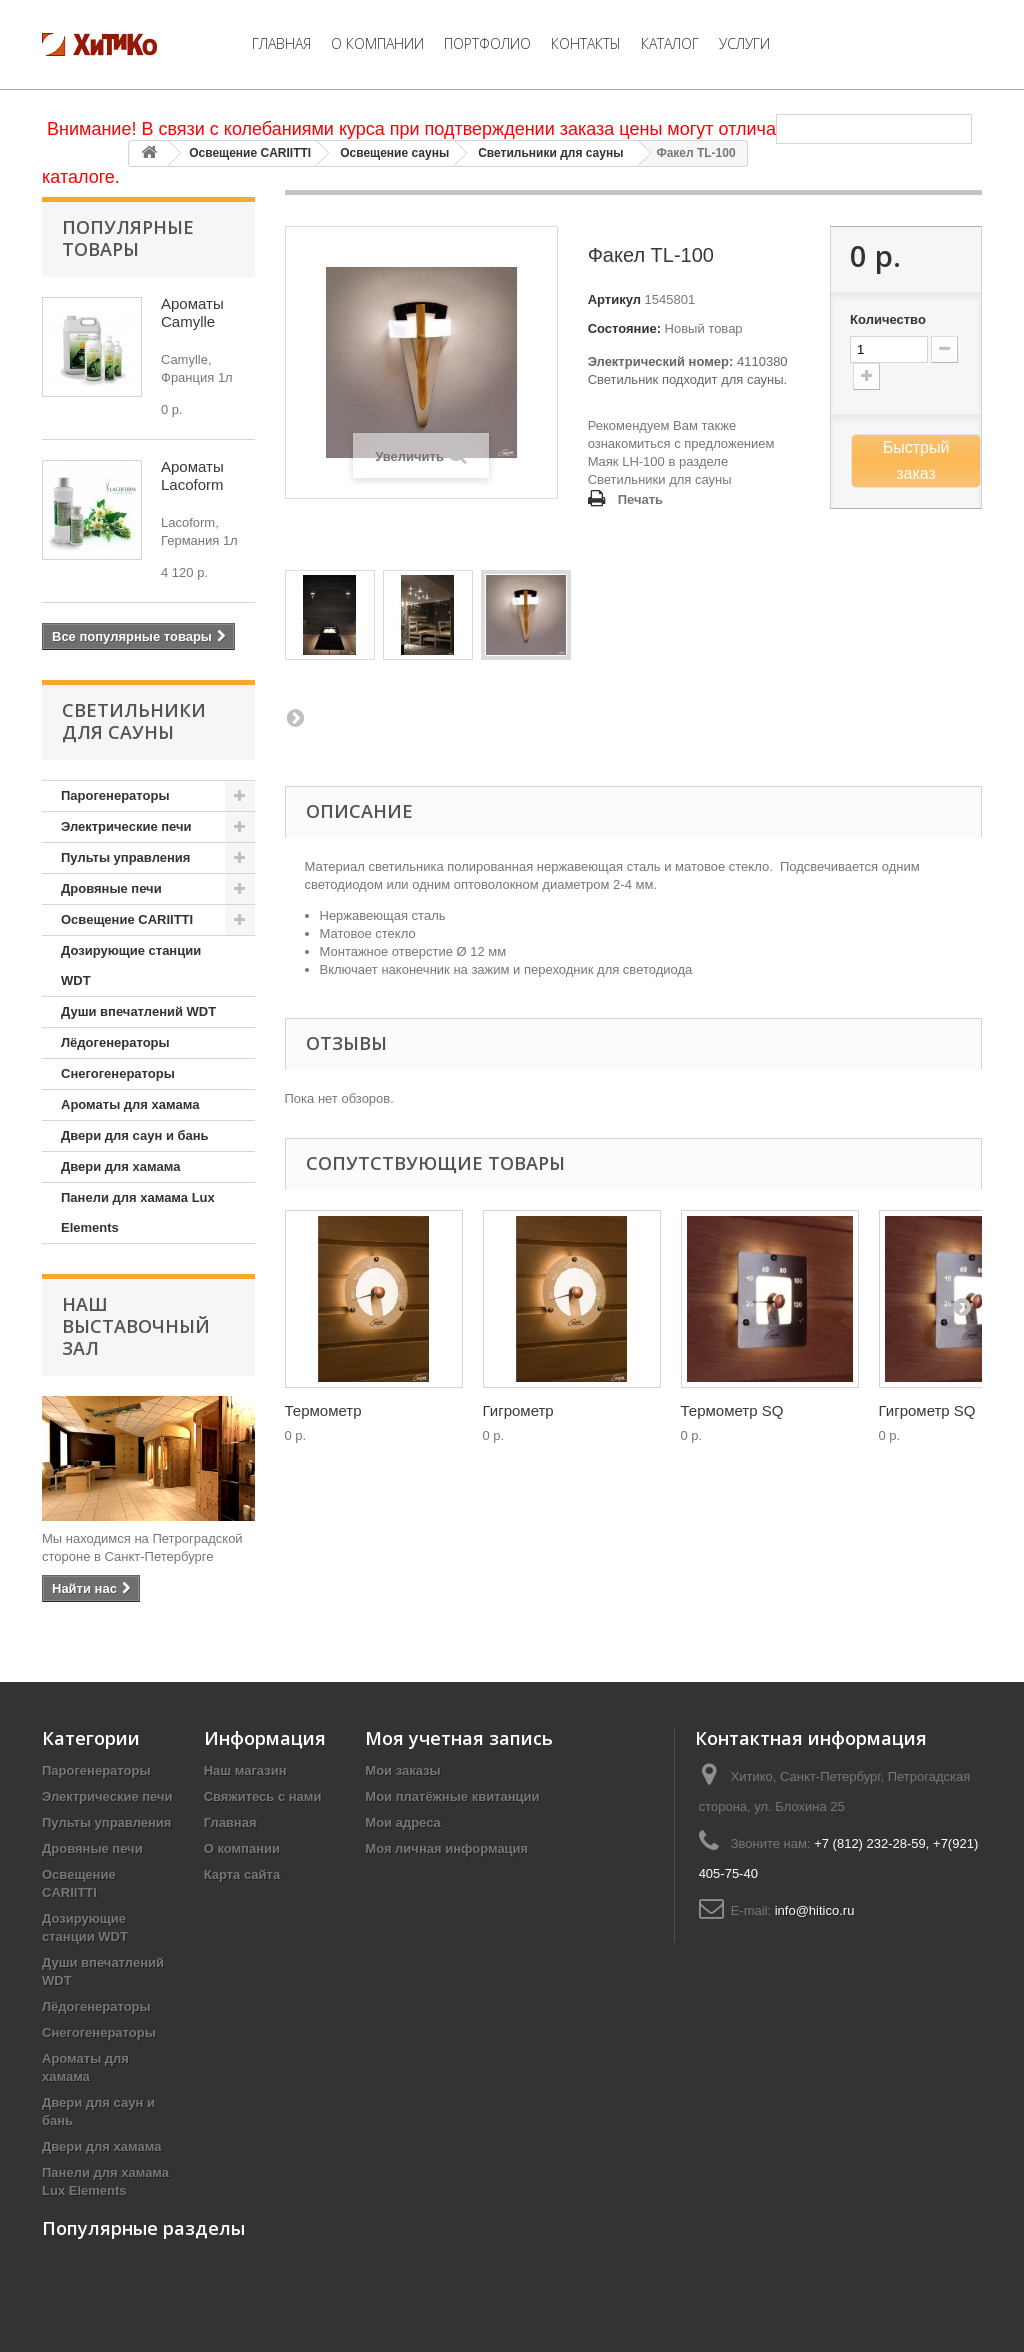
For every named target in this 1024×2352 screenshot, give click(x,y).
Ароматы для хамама (130, 1104)
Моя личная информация (446, 1848)
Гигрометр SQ (927, 1410)
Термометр (323, 1410)
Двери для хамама (120, 1166)
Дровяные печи (111, 888)
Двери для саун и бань (135, 1135)
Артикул (614, 299)
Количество (888, 319)
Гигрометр (518, 1410)
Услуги (744, 43)
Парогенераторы (115, 795)
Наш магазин (245, 1770)
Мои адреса (402, 1822)
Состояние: (624, 328)
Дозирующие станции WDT (131, 965)
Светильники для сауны (550, 153)
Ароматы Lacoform (192, 475)
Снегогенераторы (118, 1073)
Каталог (670, 43)
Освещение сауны (394, 153)
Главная (281, 43)
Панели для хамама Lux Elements (138, 1212)
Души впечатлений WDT (138, 1011)
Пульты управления (125, 857)
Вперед (295, 717)
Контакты (586, 43)
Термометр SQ (732, 1410)
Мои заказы (402, 1770)
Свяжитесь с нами (263, 1796)
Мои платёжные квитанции (452, 1796)
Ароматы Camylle (192, 312)
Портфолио (487, 43)
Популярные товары (128, 238)
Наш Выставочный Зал (136, 1326)
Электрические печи (126, 826)
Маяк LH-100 (626, 461)
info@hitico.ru (815, 1910)
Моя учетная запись (459, 1738)
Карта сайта (242, 1874)
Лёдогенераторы (115, 1042)
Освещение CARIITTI (250, 153)
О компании (377, 43)
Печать (640, 499)
